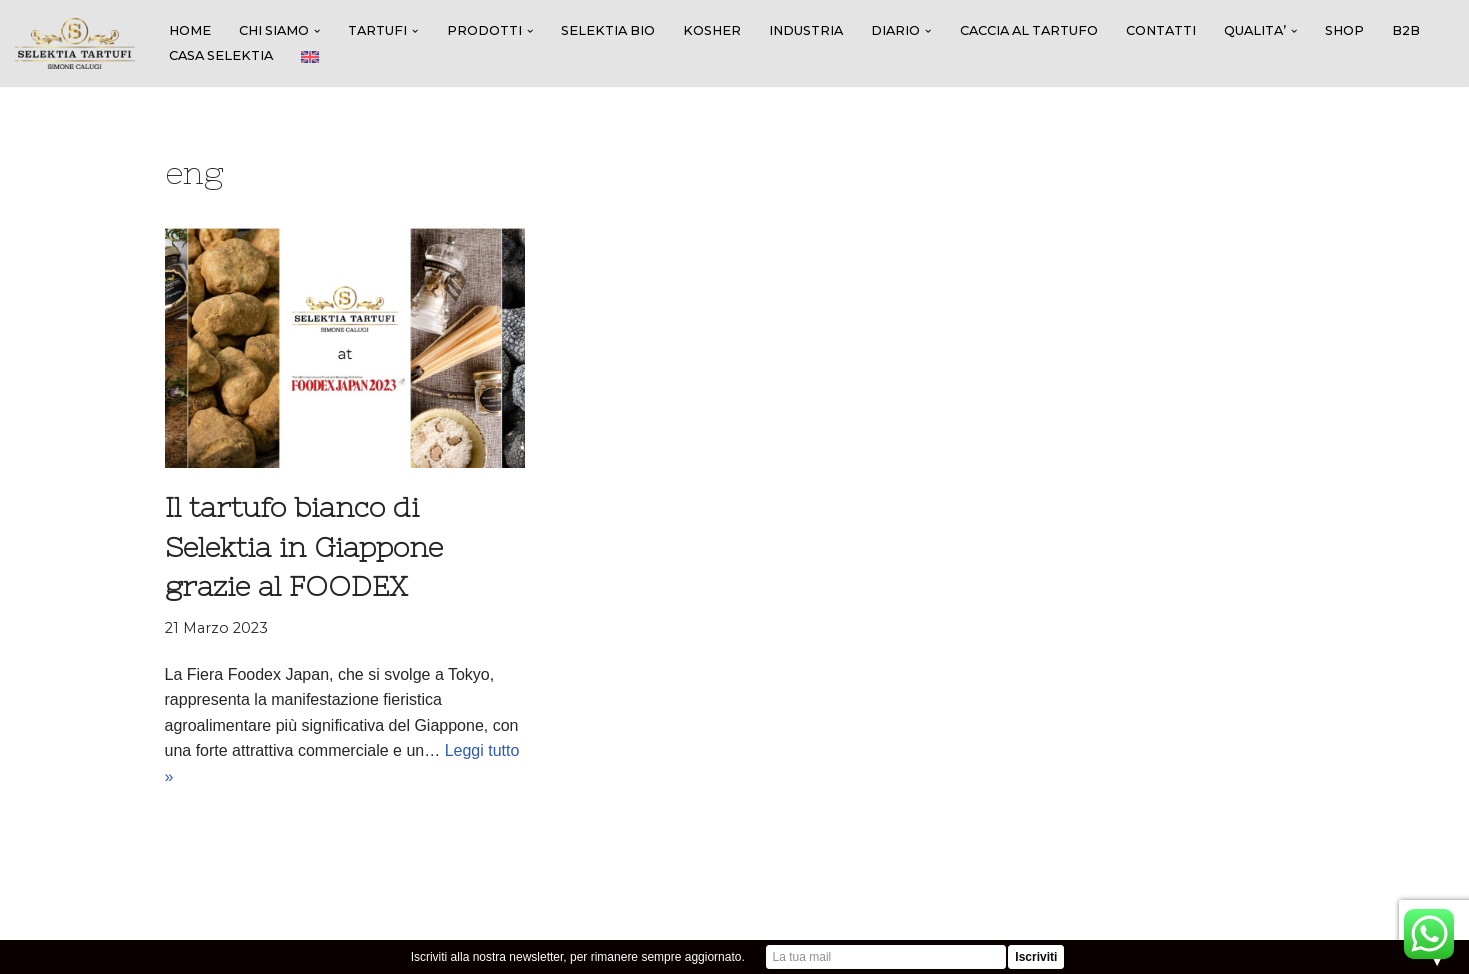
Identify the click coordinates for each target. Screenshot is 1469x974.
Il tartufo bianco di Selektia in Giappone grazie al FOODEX (304, 546)
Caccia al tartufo (1029, 30)
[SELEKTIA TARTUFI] (75, 43)
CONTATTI (1161, 30)
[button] (317, 31)
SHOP (1344, 30)
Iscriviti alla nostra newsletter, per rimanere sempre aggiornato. (578, 957)
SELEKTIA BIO (608, 30)
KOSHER (712, 30)
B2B (1406, 30)
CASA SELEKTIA (221, 55)
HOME (190, 30)
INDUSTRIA (806, 30)
